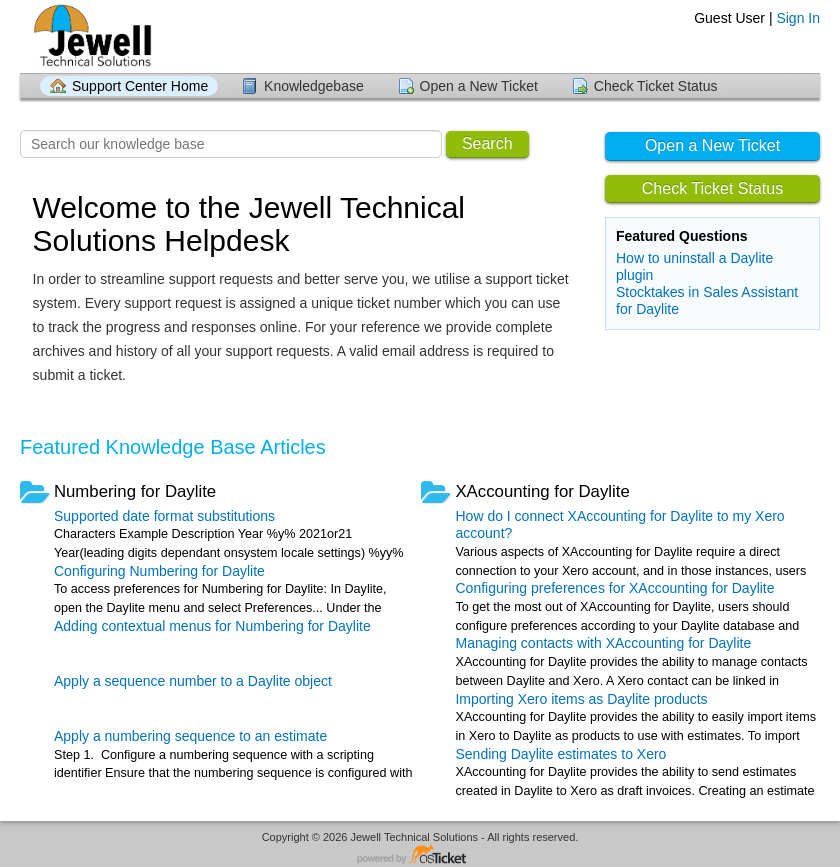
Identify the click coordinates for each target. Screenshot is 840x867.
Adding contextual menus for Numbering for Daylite (212, 626)
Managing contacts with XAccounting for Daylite (603, 643)
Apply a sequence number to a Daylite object (193, 681)
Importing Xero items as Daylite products (581, 699)
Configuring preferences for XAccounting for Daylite (614, 588)
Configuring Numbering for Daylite (159, 571)
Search (487, 143)
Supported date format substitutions (164, 516)
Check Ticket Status (656, 86)
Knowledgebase (314, 86)
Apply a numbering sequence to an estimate (190, 736)
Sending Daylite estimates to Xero (560, 754)
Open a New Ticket (479, 86)
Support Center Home (140, 86)
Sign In (798, 18)
